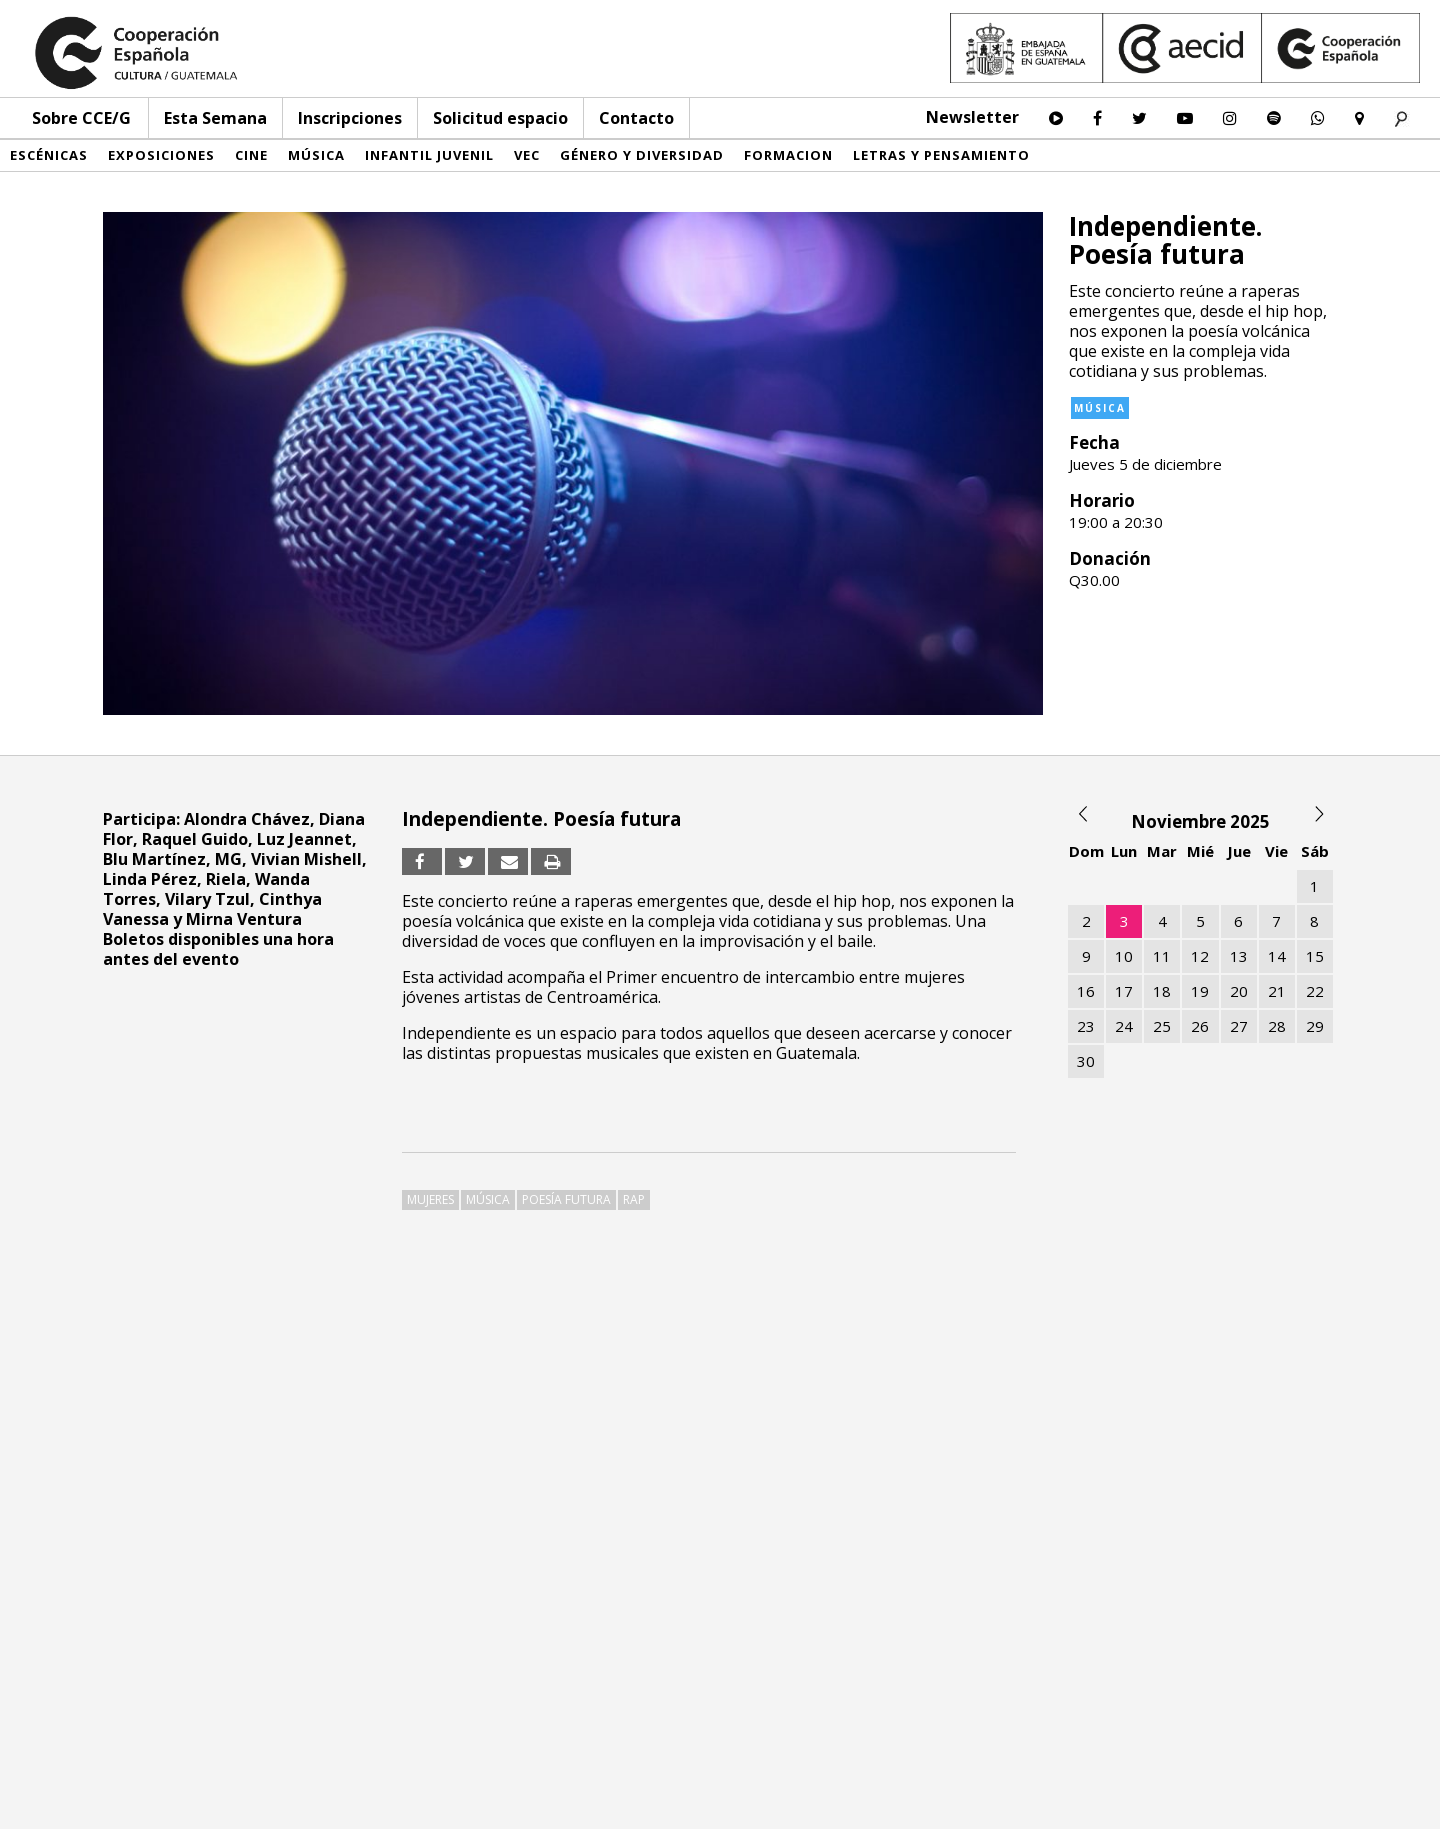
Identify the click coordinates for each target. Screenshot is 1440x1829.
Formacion (788, 155)
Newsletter (972, 117)
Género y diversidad (642, 155)
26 (1200, 1026)
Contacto (636, 118)
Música (316, 155)
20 (1239, 991)
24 (1124, 1026)
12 (1200, 956)
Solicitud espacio (500, 118)
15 (1315, 956)
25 (1162, 1026)
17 (1124, 991)
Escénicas (49, 155)
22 (1315, 991)
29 (1315, 1026)
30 (1086, 1061)
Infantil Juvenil (429, 155)
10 (1124, 956)
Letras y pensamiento (941, 155)
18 (1162, 991)
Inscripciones (350, 118)
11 (1162, 956)
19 (1200, 991)
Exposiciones (161, 155)
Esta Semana (215, 118)
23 (1086, 1026)
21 (1277, 991)
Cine (251, 155)
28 (1277, 1026)
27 (1239, 1026)
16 (1086, 991)
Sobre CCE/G (81, 118)
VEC (527, 155)
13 (1239, 956)
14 (1277, 956)
